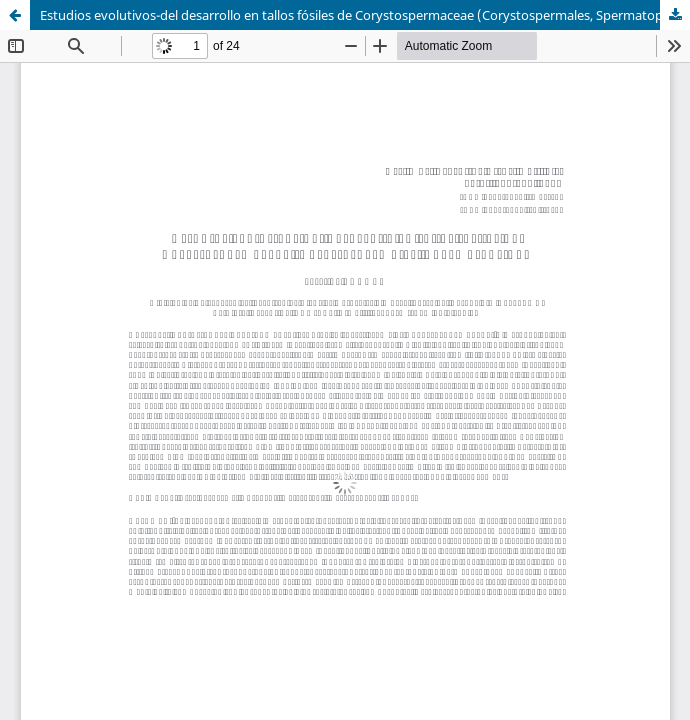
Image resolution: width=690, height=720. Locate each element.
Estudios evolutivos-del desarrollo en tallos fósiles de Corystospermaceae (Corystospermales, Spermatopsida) (365, 15)
